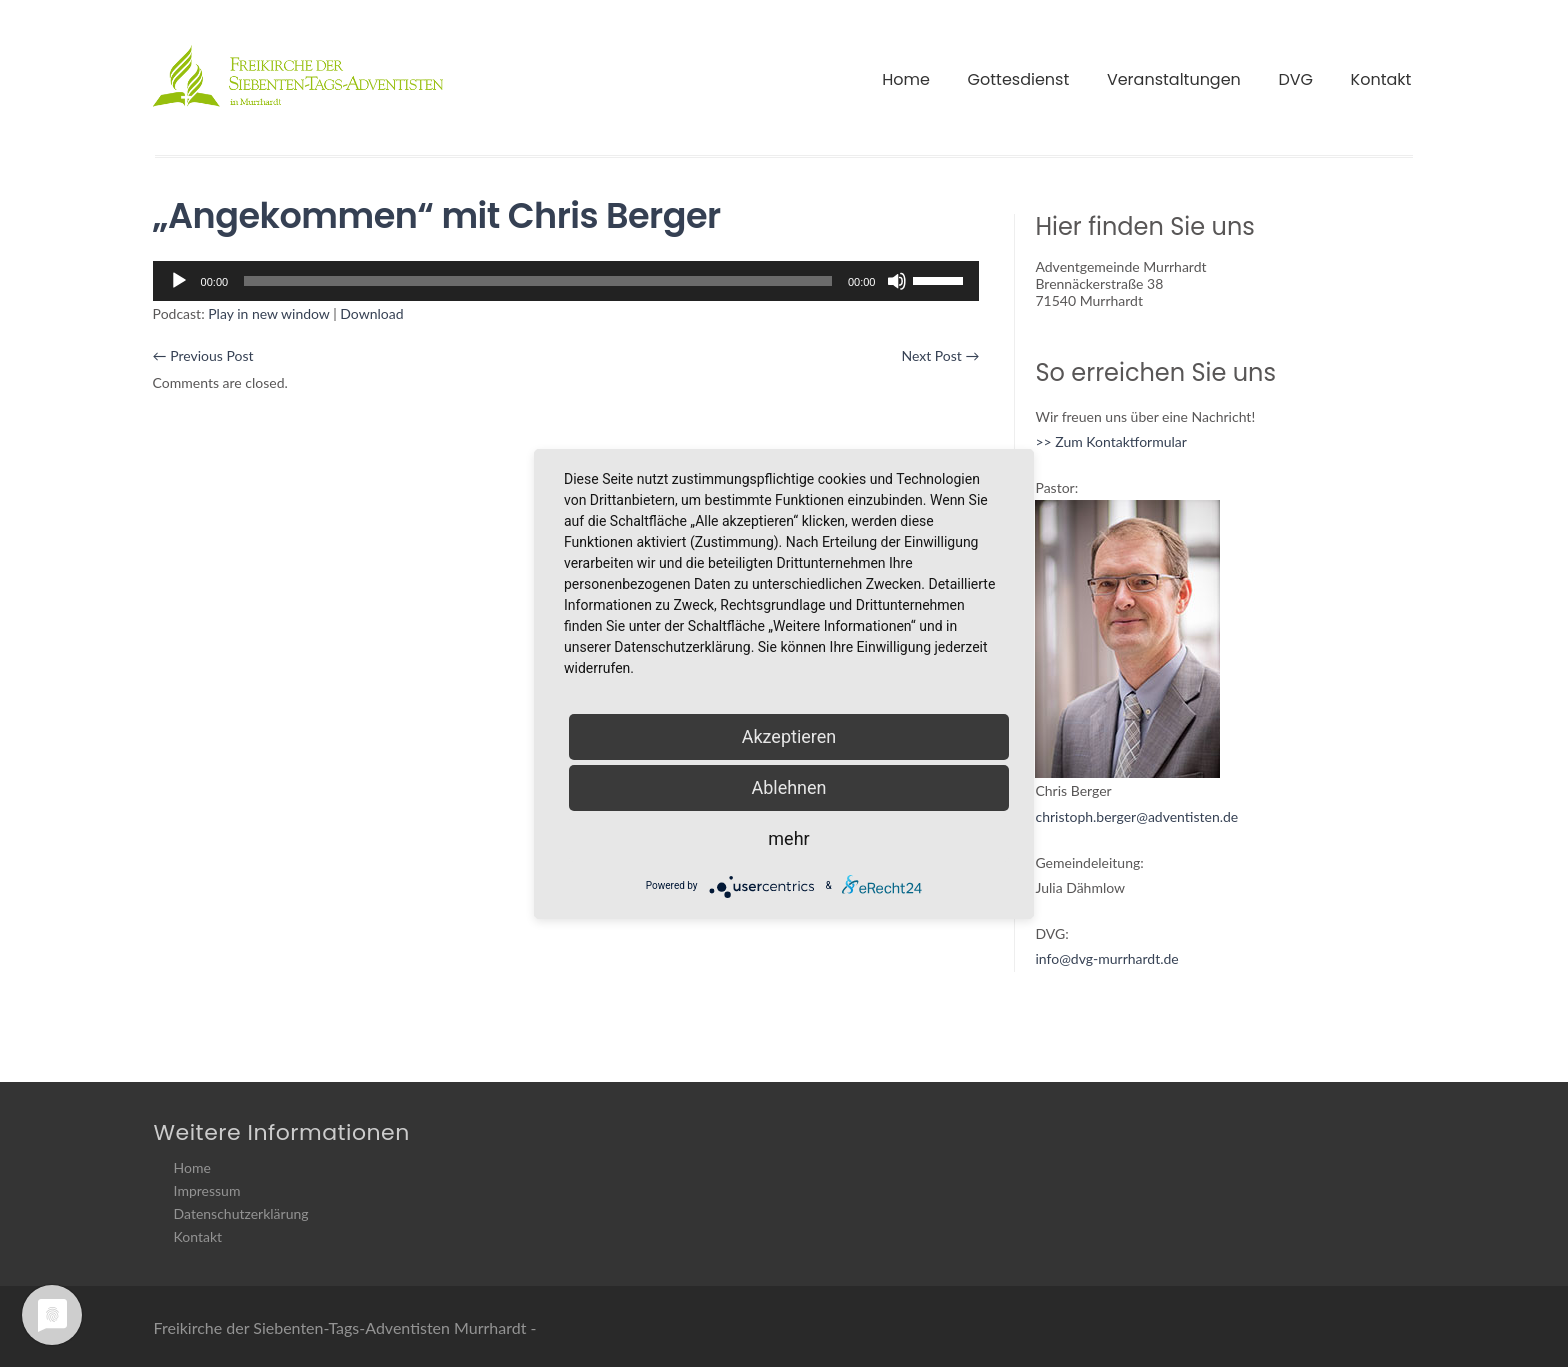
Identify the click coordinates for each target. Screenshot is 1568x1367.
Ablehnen (788, 787)
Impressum (207, 1190)
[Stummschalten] (897, 281)
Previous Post (203, 355)
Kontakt (1381, 79)
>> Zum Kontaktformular (1110, 441)
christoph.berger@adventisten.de (1136, 816)
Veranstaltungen (1174, 79)
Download (371, 313)
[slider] (538, 281)
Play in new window (268, 313)
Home (906, 79)
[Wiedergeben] (179, 281)
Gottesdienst (1019, 79)
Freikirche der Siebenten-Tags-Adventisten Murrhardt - (345, 1327)
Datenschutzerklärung (241, 1213)
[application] (566, 281)
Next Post (940, 355)
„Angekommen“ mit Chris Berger (437, 215)
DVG (1295, 79)
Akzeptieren (789, 736)
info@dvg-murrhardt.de (1106, 958)
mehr (788, 838)
